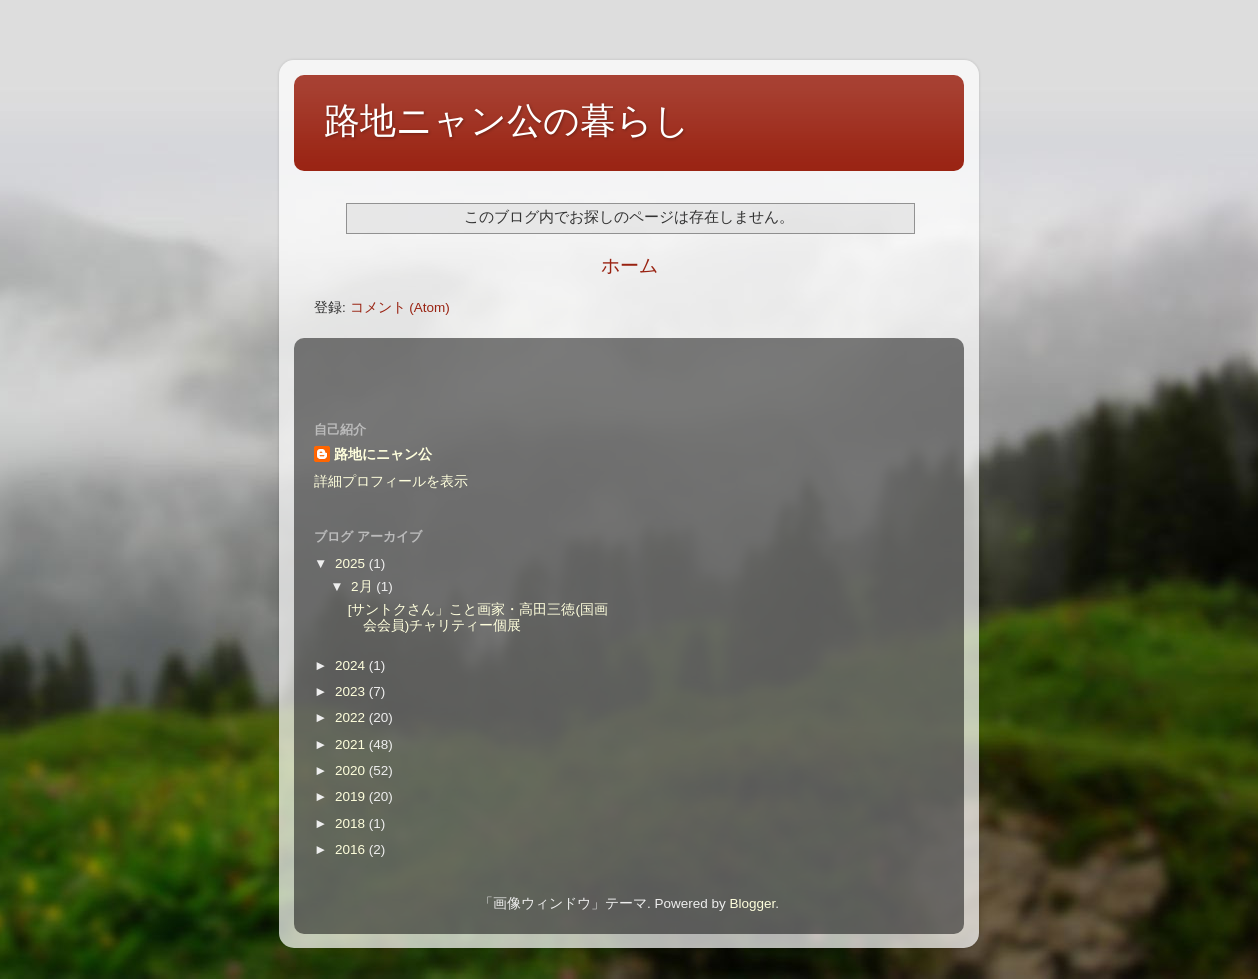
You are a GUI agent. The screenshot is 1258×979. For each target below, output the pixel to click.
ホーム (629, 265)
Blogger (752, 903)
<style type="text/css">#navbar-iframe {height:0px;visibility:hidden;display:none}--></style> (629, 367)
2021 (352, 744)
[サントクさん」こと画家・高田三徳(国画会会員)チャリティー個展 (478, 617)
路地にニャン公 (383, 454)
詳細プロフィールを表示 (391, 481)
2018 (352, 823)
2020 (352, 770)
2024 (352, 665)
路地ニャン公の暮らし (507, 120)
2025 (352, 563)
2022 (352, 717)
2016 (352, 849)
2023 (352, 691)
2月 (363, 586)
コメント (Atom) (400, 307)
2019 (352, 796)
